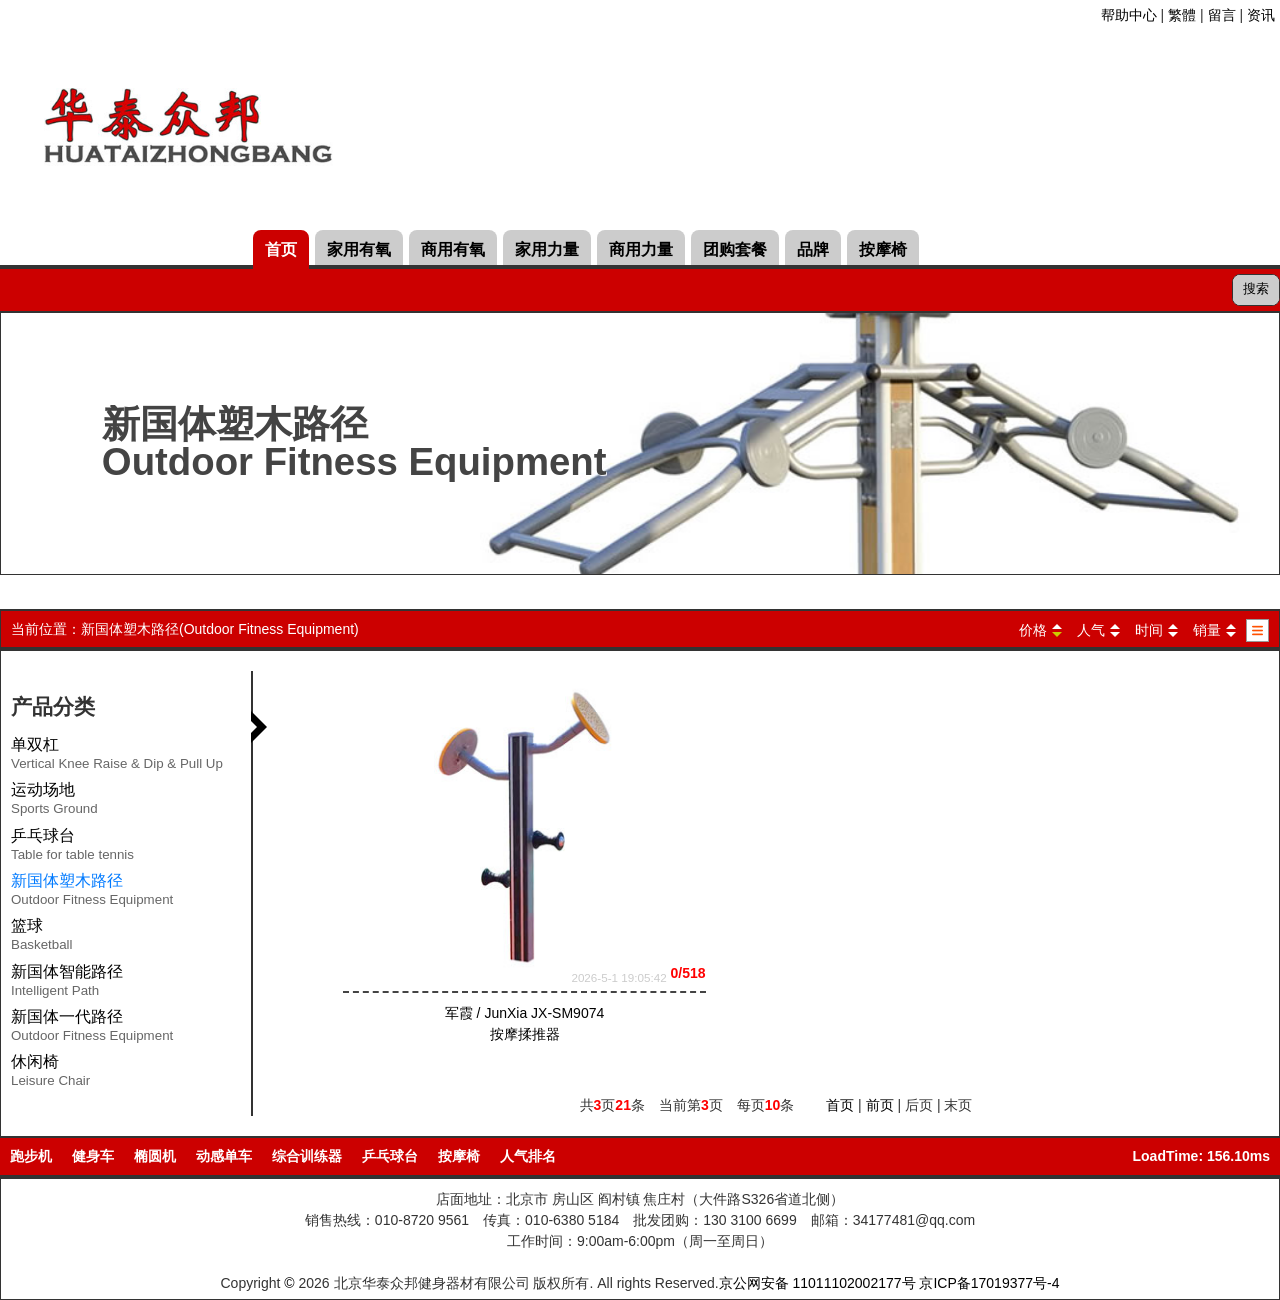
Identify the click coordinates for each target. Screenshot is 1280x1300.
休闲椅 (50, 1074)
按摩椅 (883, 249)
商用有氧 (453, 249)
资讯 (1261, 15)
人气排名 (528, 1156)
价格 (1033, 630)
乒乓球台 (72, 848)
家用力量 (547, 249)
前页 (880, 1105)
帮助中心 (1129, 15)
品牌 (813, 249)
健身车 (93, 1156)
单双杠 (117, 757)
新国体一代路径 (92, 1029)
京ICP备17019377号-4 (989, 1283)
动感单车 (224, 1156)
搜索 (1256, 288)
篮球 (42, 938)
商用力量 (641, 249)
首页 (281, 249)
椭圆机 (155, 1156)
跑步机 (31, 1156)
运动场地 (54, 802)
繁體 (1182, 15)
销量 (1207, 630)
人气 (1091, 630)
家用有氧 (359, 249)
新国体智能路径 (67, 984)
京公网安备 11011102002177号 (817, 1283)
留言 (1222, 15)
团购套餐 (735, 249)
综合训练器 (307, 1156)
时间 (1149, 630)
